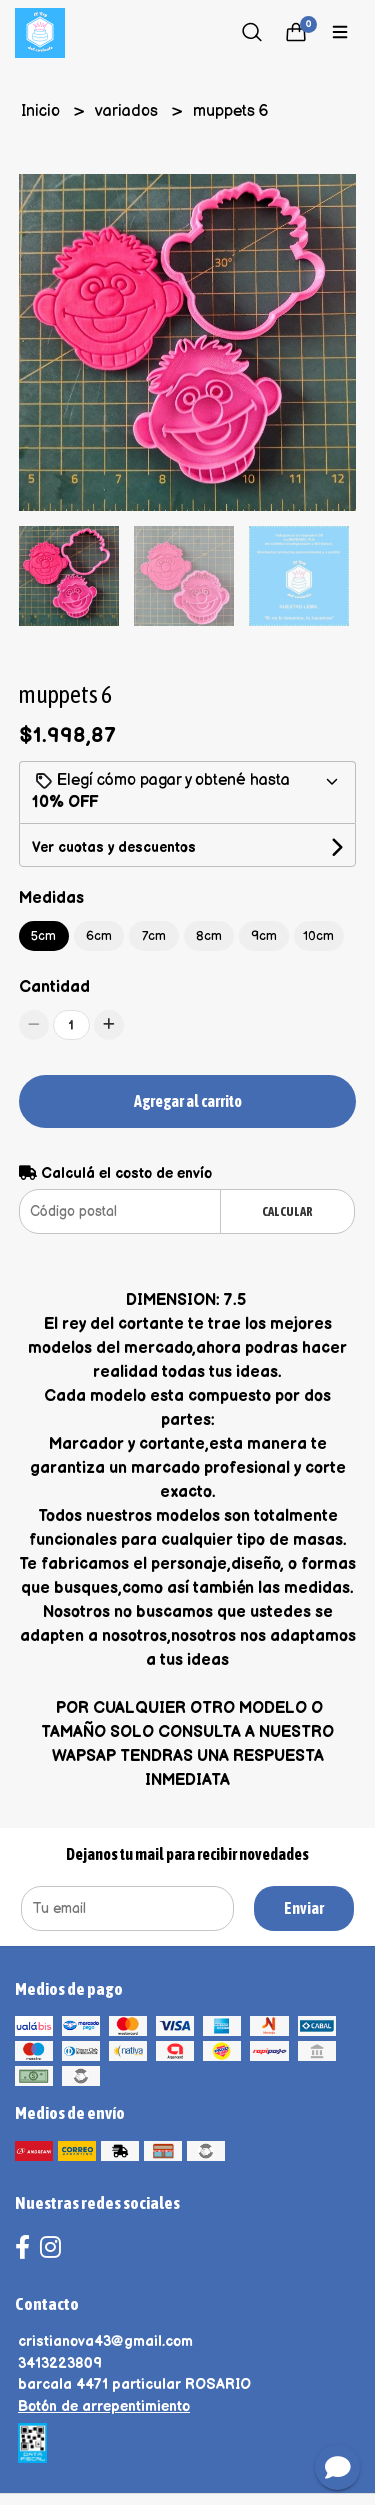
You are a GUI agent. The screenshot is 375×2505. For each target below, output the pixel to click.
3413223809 (60, 2363)
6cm (99, 936)
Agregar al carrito (188, 1101)
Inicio (42, 111)
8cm (209, 936)
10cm (318, 936)
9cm (264, 936)
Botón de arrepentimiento (104, 2406)
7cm (154, 936)
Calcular (287, 1211)
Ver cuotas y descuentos (114, 847)
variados (128, 111)
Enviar (304, 1908)
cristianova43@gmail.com (105, 2341)
